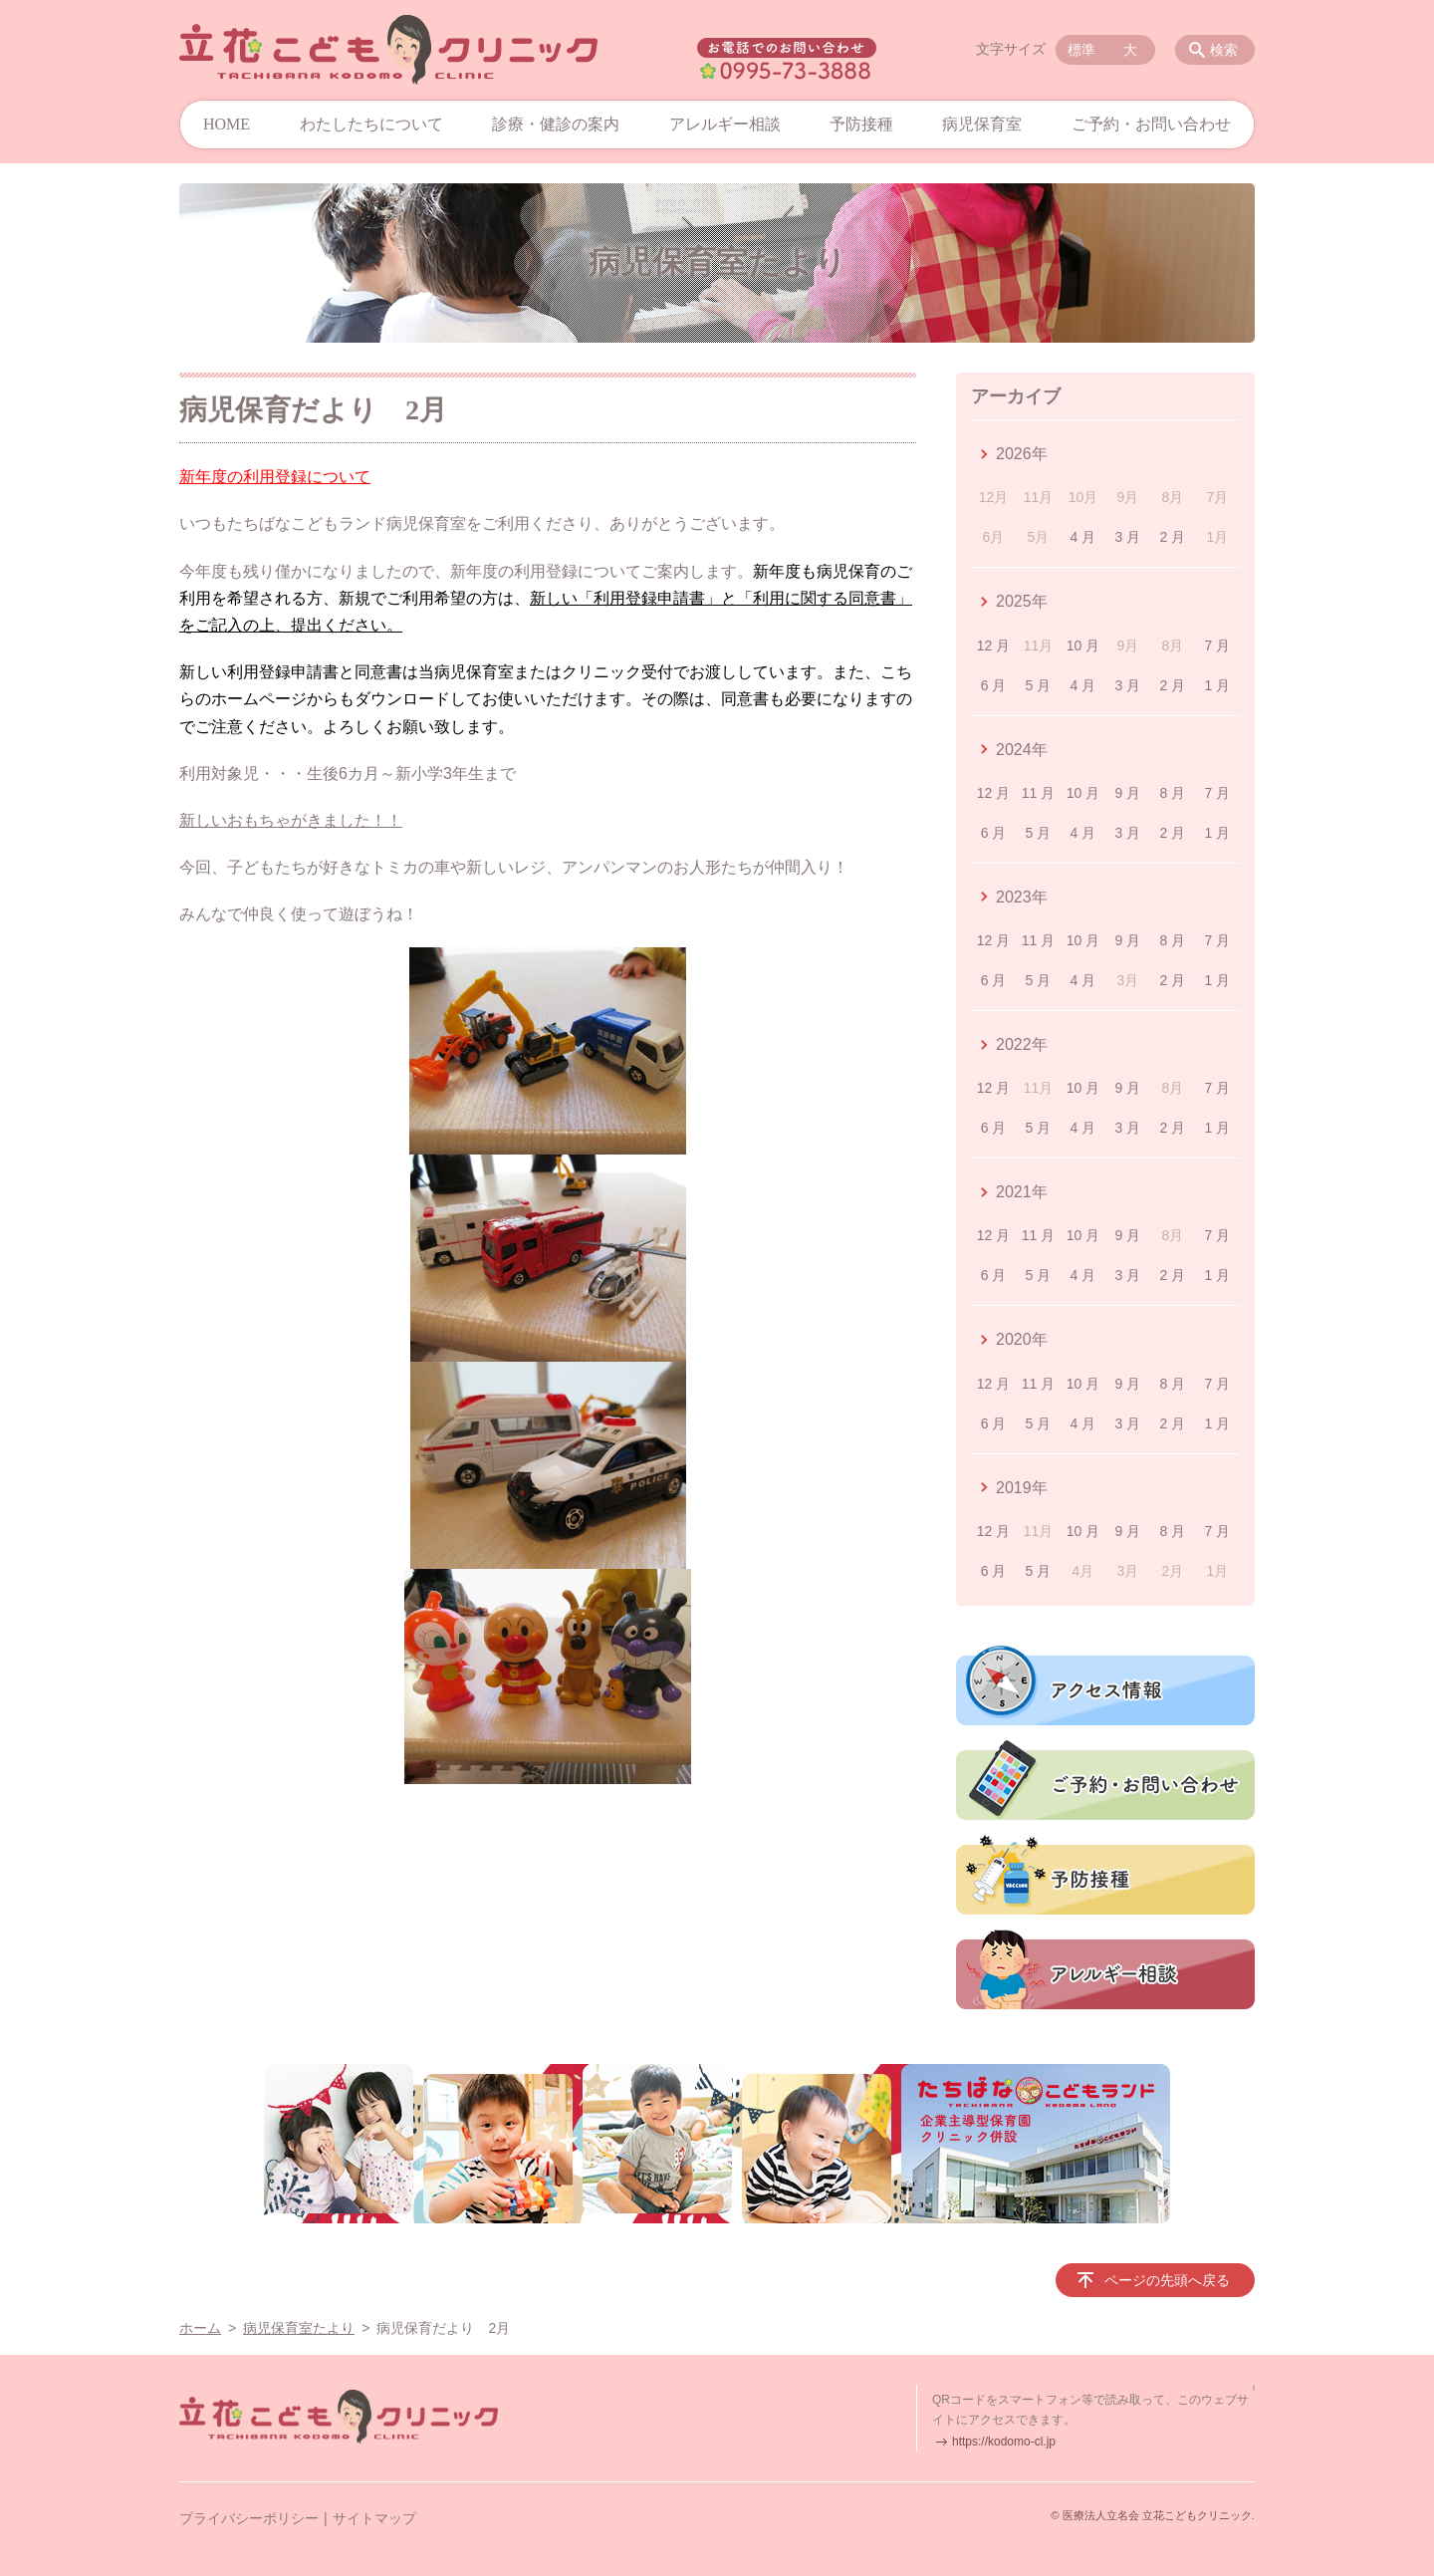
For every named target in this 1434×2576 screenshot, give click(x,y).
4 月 (1083, 537)
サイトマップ (374, 2518)
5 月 (1039, 685)
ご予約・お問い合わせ (1151, 124)
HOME (226, 124)
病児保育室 (982, 124)
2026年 (1022, 453)
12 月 (993, 645)
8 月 (1173, 793)
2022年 (1022, 1044)
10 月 (1083, 645)
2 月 (1173, 537)
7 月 (1217, 645)
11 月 (1038, 793)
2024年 (1022, 749)
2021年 (1022, 1191)
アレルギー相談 (725, 124)
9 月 (1128, 793)
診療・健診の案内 (555, 124)
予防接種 (861, 124)
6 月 (994, 685)
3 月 (1128, 537)
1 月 (1217, 685)
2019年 (1022, 1487)
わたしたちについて (371, 124)
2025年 (1022, 601)
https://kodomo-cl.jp (1004, 2441)
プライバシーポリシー (249, 2518)
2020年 (1022, 1339)
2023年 (1022, 897)
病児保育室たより (299, 2328)
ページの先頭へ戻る (1167, 2280)
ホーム (200, 2328)
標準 (1081, 50)
